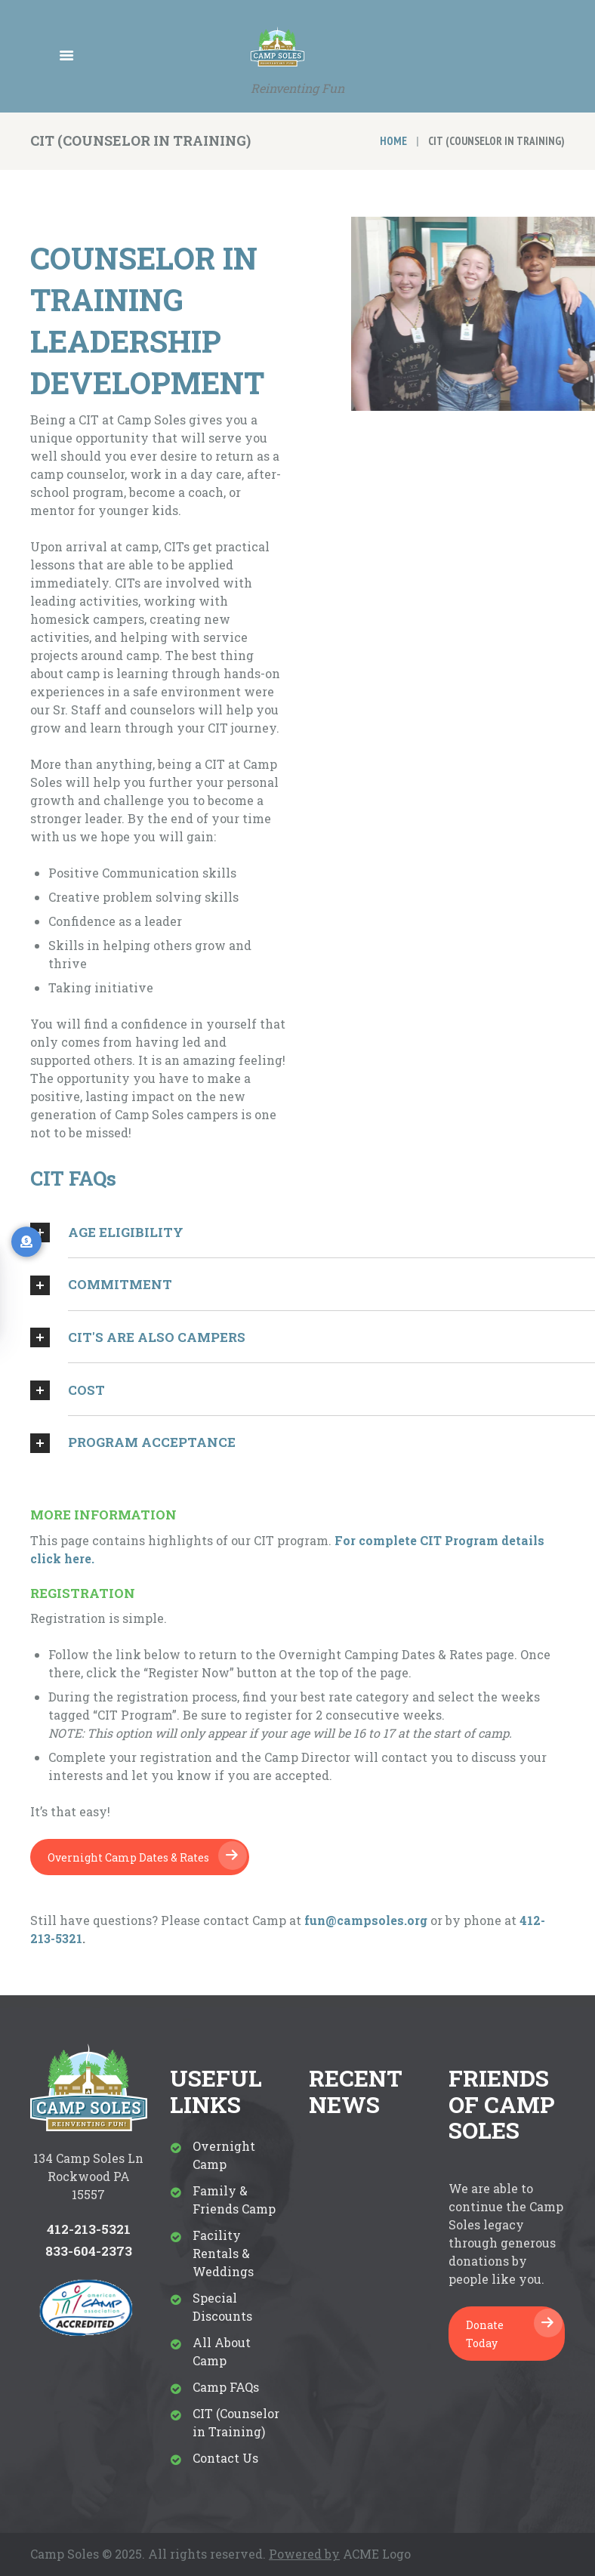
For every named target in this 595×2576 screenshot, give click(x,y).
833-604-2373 (88, 2251)
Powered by (304, 2554)
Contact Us (225, 2458)
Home (393, 141)
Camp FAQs (226, 2387)
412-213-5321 (89, 2229)
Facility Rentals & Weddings (223, 2253)
